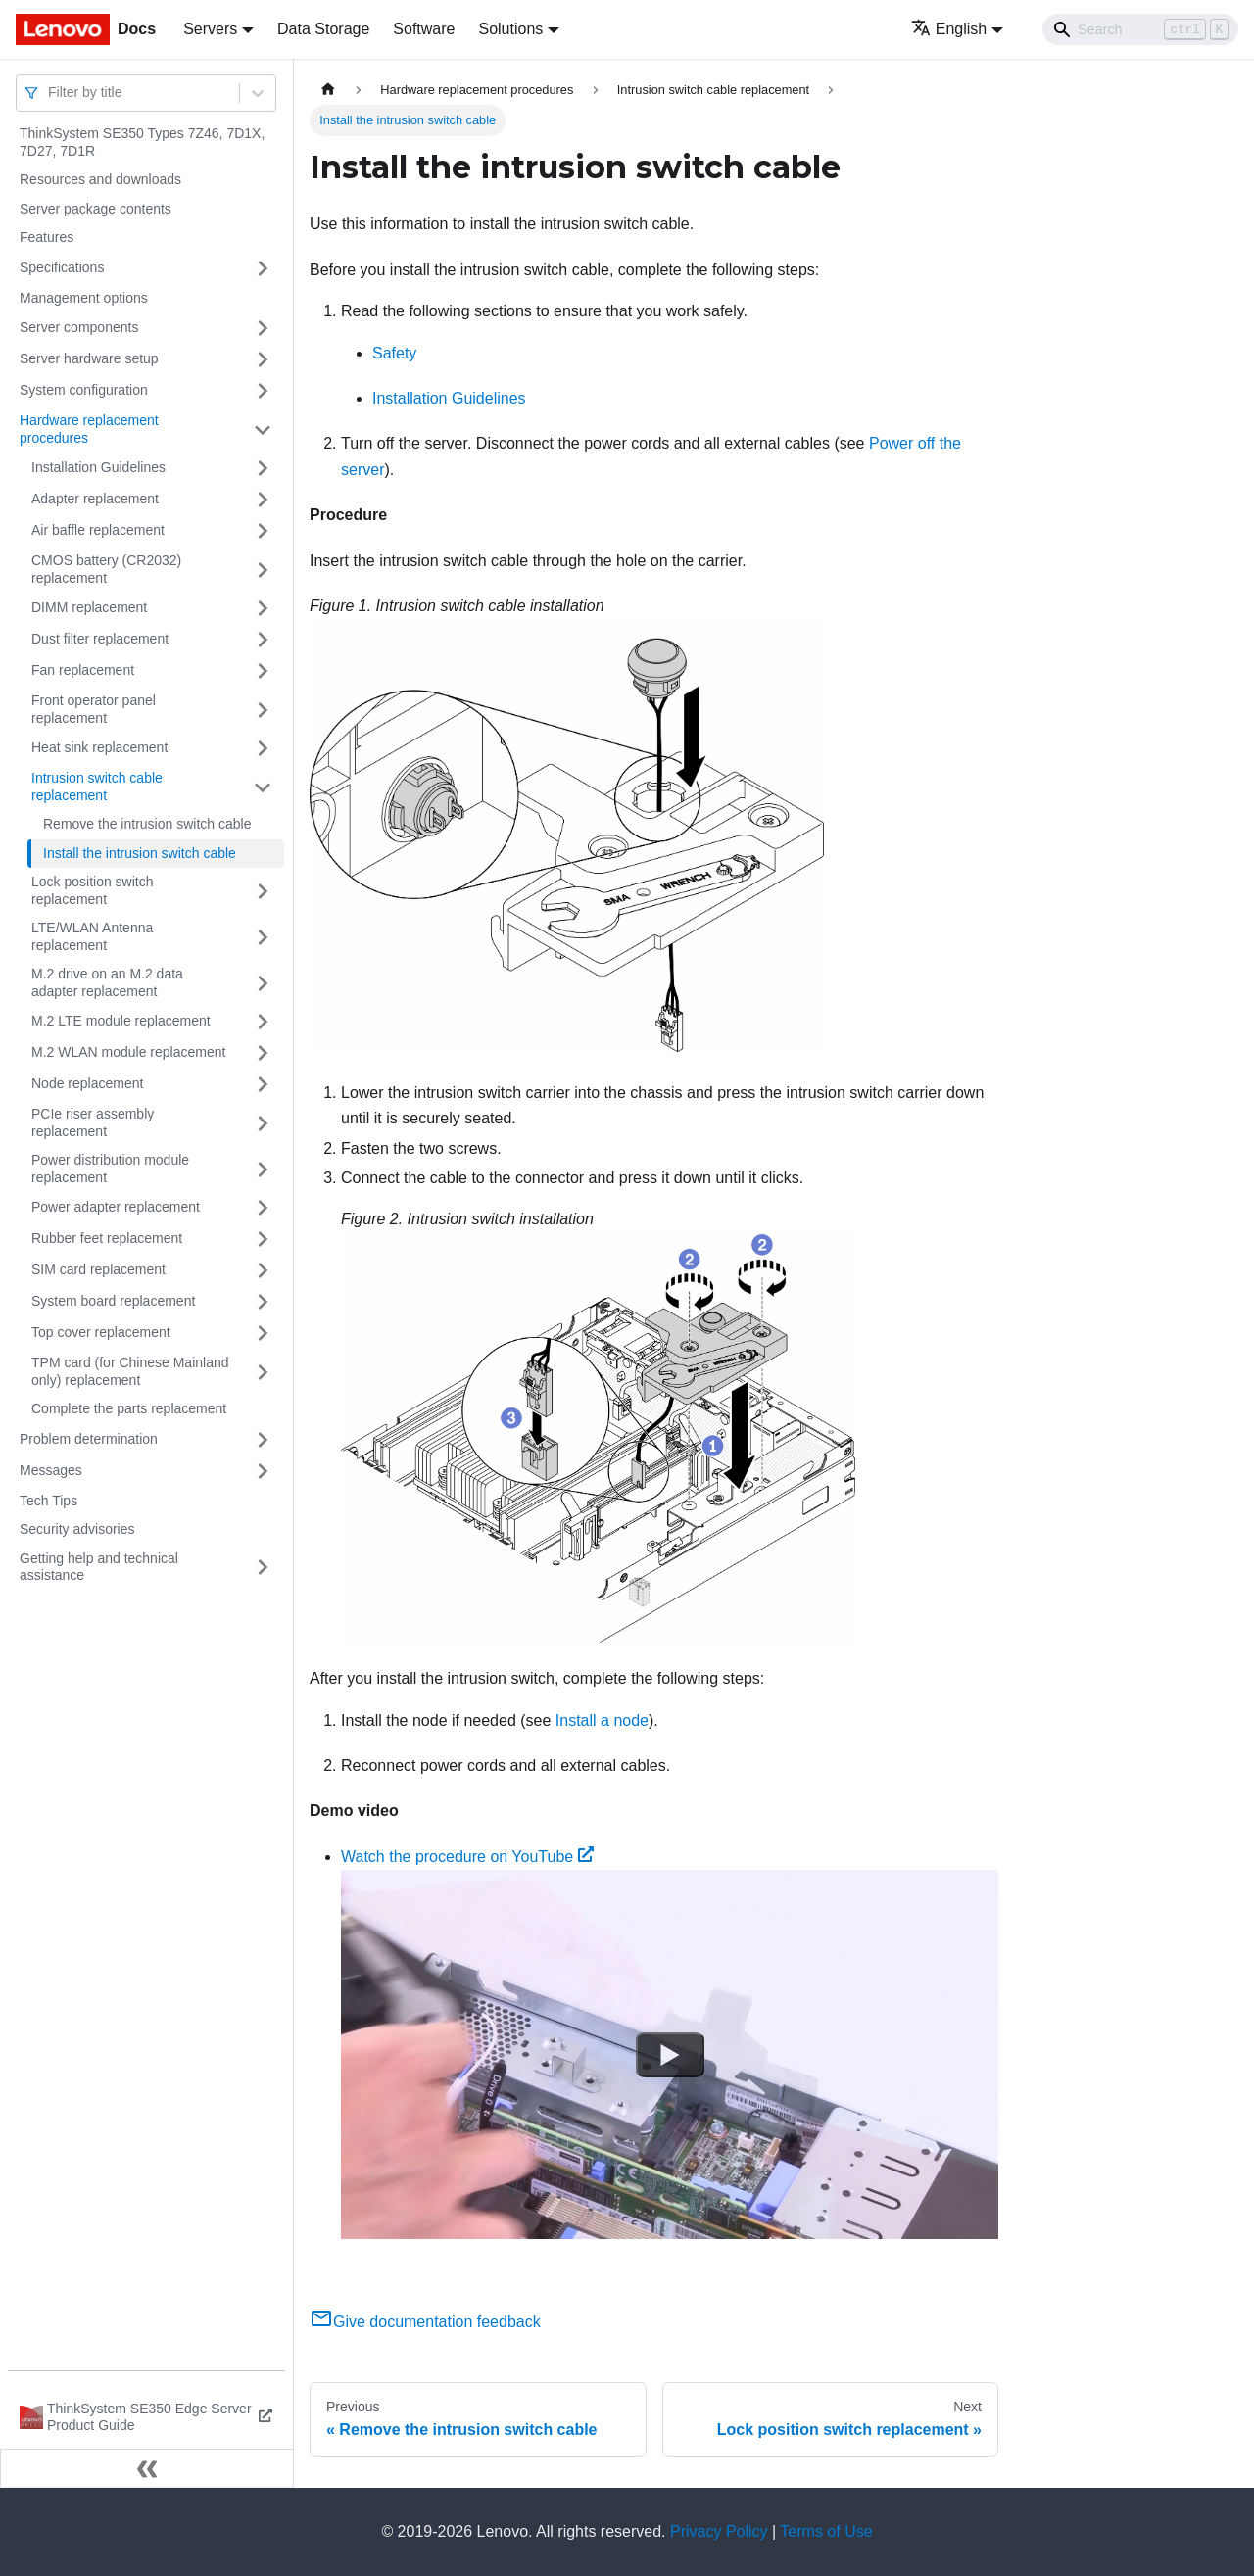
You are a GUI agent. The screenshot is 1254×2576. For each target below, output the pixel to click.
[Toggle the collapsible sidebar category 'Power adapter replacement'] (262, 1207)
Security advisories (77, 1529)
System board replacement (113, 1301)
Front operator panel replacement (93, 709)
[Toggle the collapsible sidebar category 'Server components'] (262, 328)
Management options (84, 298)
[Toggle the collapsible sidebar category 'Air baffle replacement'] (262, 531)
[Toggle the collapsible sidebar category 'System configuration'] (262, 390)
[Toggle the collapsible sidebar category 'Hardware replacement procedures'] (262, 429)
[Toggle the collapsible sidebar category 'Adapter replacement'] (262, 499)
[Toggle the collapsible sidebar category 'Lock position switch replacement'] (262, 891)
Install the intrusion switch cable (139, 853)
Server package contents (95, 208)
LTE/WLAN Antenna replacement (92, 936)
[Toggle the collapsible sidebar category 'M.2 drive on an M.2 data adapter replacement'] (262, 983)
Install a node (602, 1720)
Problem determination (89, 1439)
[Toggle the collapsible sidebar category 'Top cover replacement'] (262, 1333)
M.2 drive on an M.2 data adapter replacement (107, 982)
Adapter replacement (95, 498)
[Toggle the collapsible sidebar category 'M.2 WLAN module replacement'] (262, 1053)
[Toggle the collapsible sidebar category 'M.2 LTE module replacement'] (262, 1021)
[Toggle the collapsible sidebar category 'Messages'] (262, 1471)
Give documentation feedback (425, 2322)
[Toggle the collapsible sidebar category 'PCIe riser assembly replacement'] (262, 1123)
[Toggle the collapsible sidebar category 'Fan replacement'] (262, 671)
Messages (51, 1470)
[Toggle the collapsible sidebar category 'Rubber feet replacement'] (262, 1239)
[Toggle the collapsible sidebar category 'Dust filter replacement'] (262, 639)
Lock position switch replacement (92, 890)
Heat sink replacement (99, 747)
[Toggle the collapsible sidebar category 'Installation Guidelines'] (262, 468)
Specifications (62, 267)
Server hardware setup (89, 358)
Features (46, 237)
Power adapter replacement (115, 1207)
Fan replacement (82, 670)
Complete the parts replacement (128, 1408)
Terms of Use (826, 2531)
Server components (79, 327)
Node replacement (87, 1083)
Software (424, 29)
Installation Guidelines (98, 467)
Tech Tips (48, 1500)
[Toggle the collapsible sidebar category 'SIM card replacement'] (262, 1270)
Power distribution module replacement (110, 1168)
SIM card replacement (98, 1269)
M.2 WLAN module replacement (128, 1052)
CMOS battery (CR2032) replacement (106, 569)
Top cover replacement (100, 1332)
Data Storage (323, 29)
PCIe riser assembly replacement (92, 1122)
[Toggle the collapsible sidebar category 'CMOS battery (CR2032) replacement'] (262, 570)
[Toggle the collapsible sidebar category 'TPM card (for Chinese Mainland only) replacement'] (262, 1372)
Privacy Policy (719, 2531)
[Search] (1140, 29)
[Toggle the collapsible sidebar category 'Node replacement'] (262, 1084)
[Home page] (328, 89)
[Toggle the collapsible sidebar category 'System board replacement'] (262, 1301)
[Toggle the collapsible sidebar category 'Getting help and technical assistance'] (262, 1568)
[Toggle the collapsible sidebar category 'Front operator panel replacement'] (262, 710)
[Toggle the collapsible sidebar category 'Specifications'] (262, 268)
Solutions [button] (510, 29)
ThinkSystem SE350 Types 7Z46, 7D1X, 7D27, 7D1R (142, 142)
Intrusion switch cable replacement (97, 786)
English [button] (949, 29)
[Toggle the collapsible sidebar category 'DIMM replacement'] (262, 608)
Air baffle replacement (98, 530)
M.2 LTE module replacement (121, 1020)
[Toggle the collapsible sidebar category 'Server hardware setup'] (262, 359)
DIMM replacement (89, 607)
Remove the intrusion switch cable (147, 824)
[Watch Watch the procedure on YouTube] (670, 2054)
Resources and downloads (100, 179)
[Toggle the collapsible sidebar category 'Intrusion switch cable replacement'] (262, 787)
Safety (394, 353)
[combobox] (50, 92)
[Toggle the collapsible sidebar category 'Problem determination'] (262, 1439)
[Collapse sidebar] (147, 2468)
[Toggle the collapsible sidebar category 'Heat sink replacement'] (262, 748)
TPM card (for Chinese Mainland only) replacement (130, 1371)
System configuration (84, 390)
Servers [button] (210, 29)
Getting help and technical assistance (99, 1567)
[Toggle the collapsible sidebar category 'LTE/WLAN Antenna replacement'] (262, 937)
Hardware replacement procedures (89, 429)
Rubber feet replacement (106, 1238)
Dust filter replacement (100, 638)
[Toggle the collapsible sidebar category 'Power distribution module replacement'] (262, 1169)
